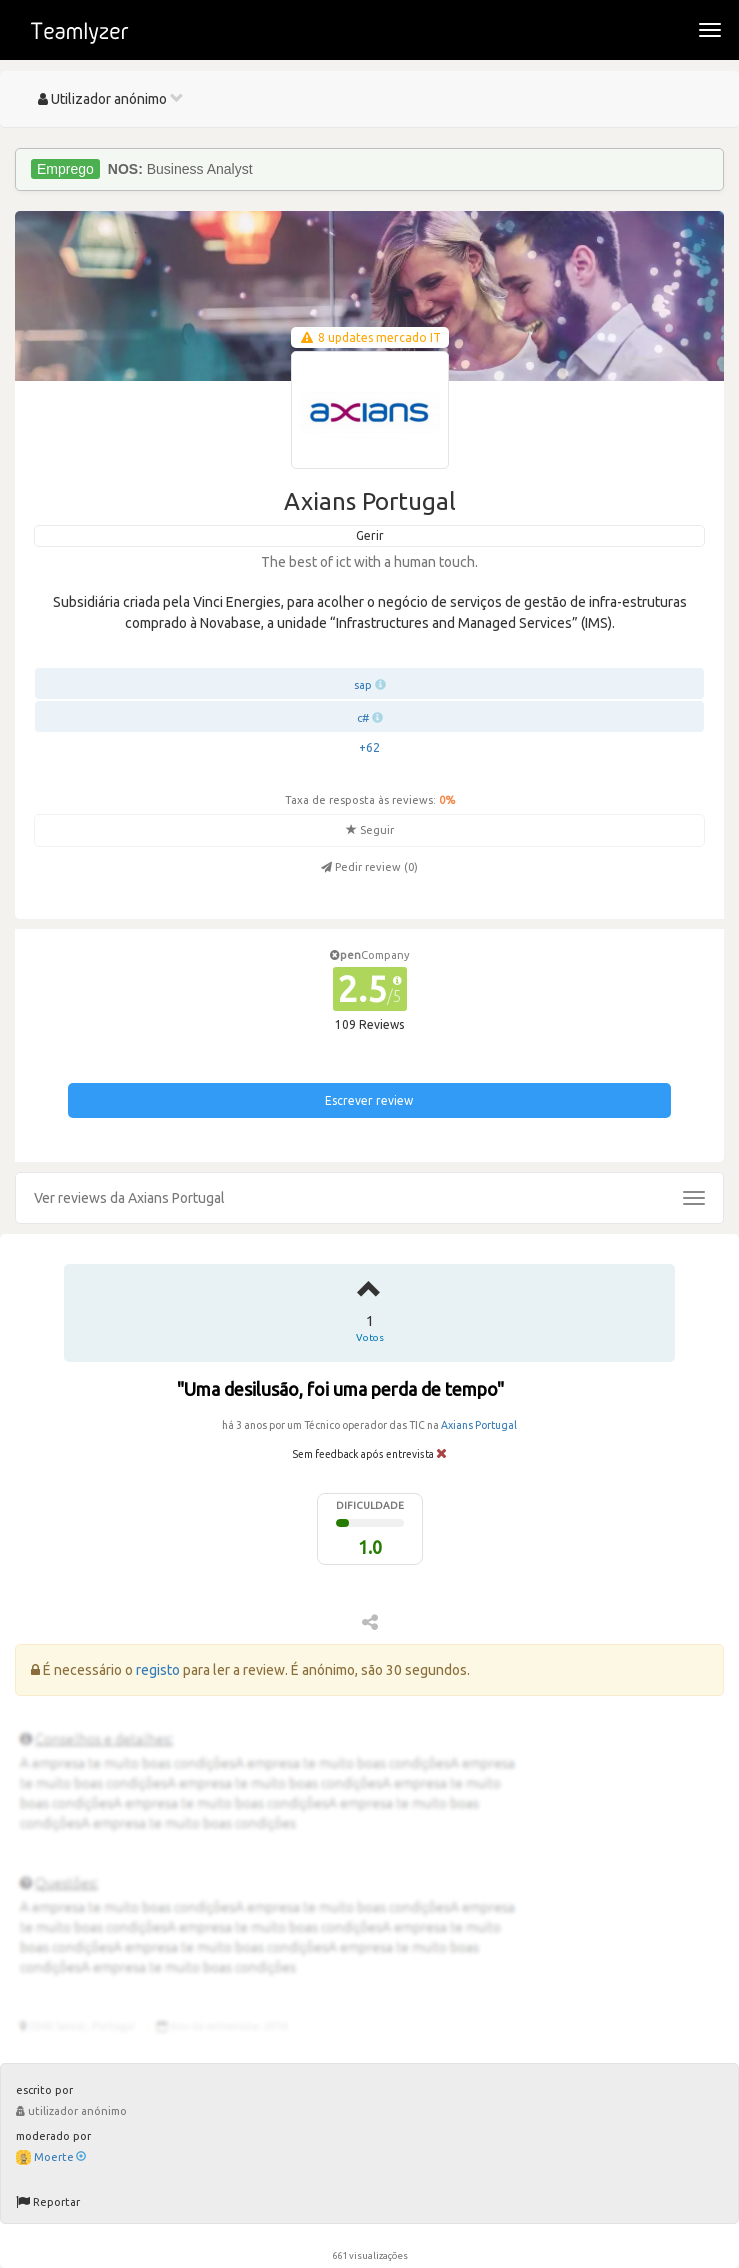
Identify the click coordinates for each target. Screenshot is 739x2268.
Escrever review (369, 1100)
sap (363, 685)
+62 (369, 747)
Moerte (60, 2157)
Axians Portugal (479, 1425)
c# (363, 718)
